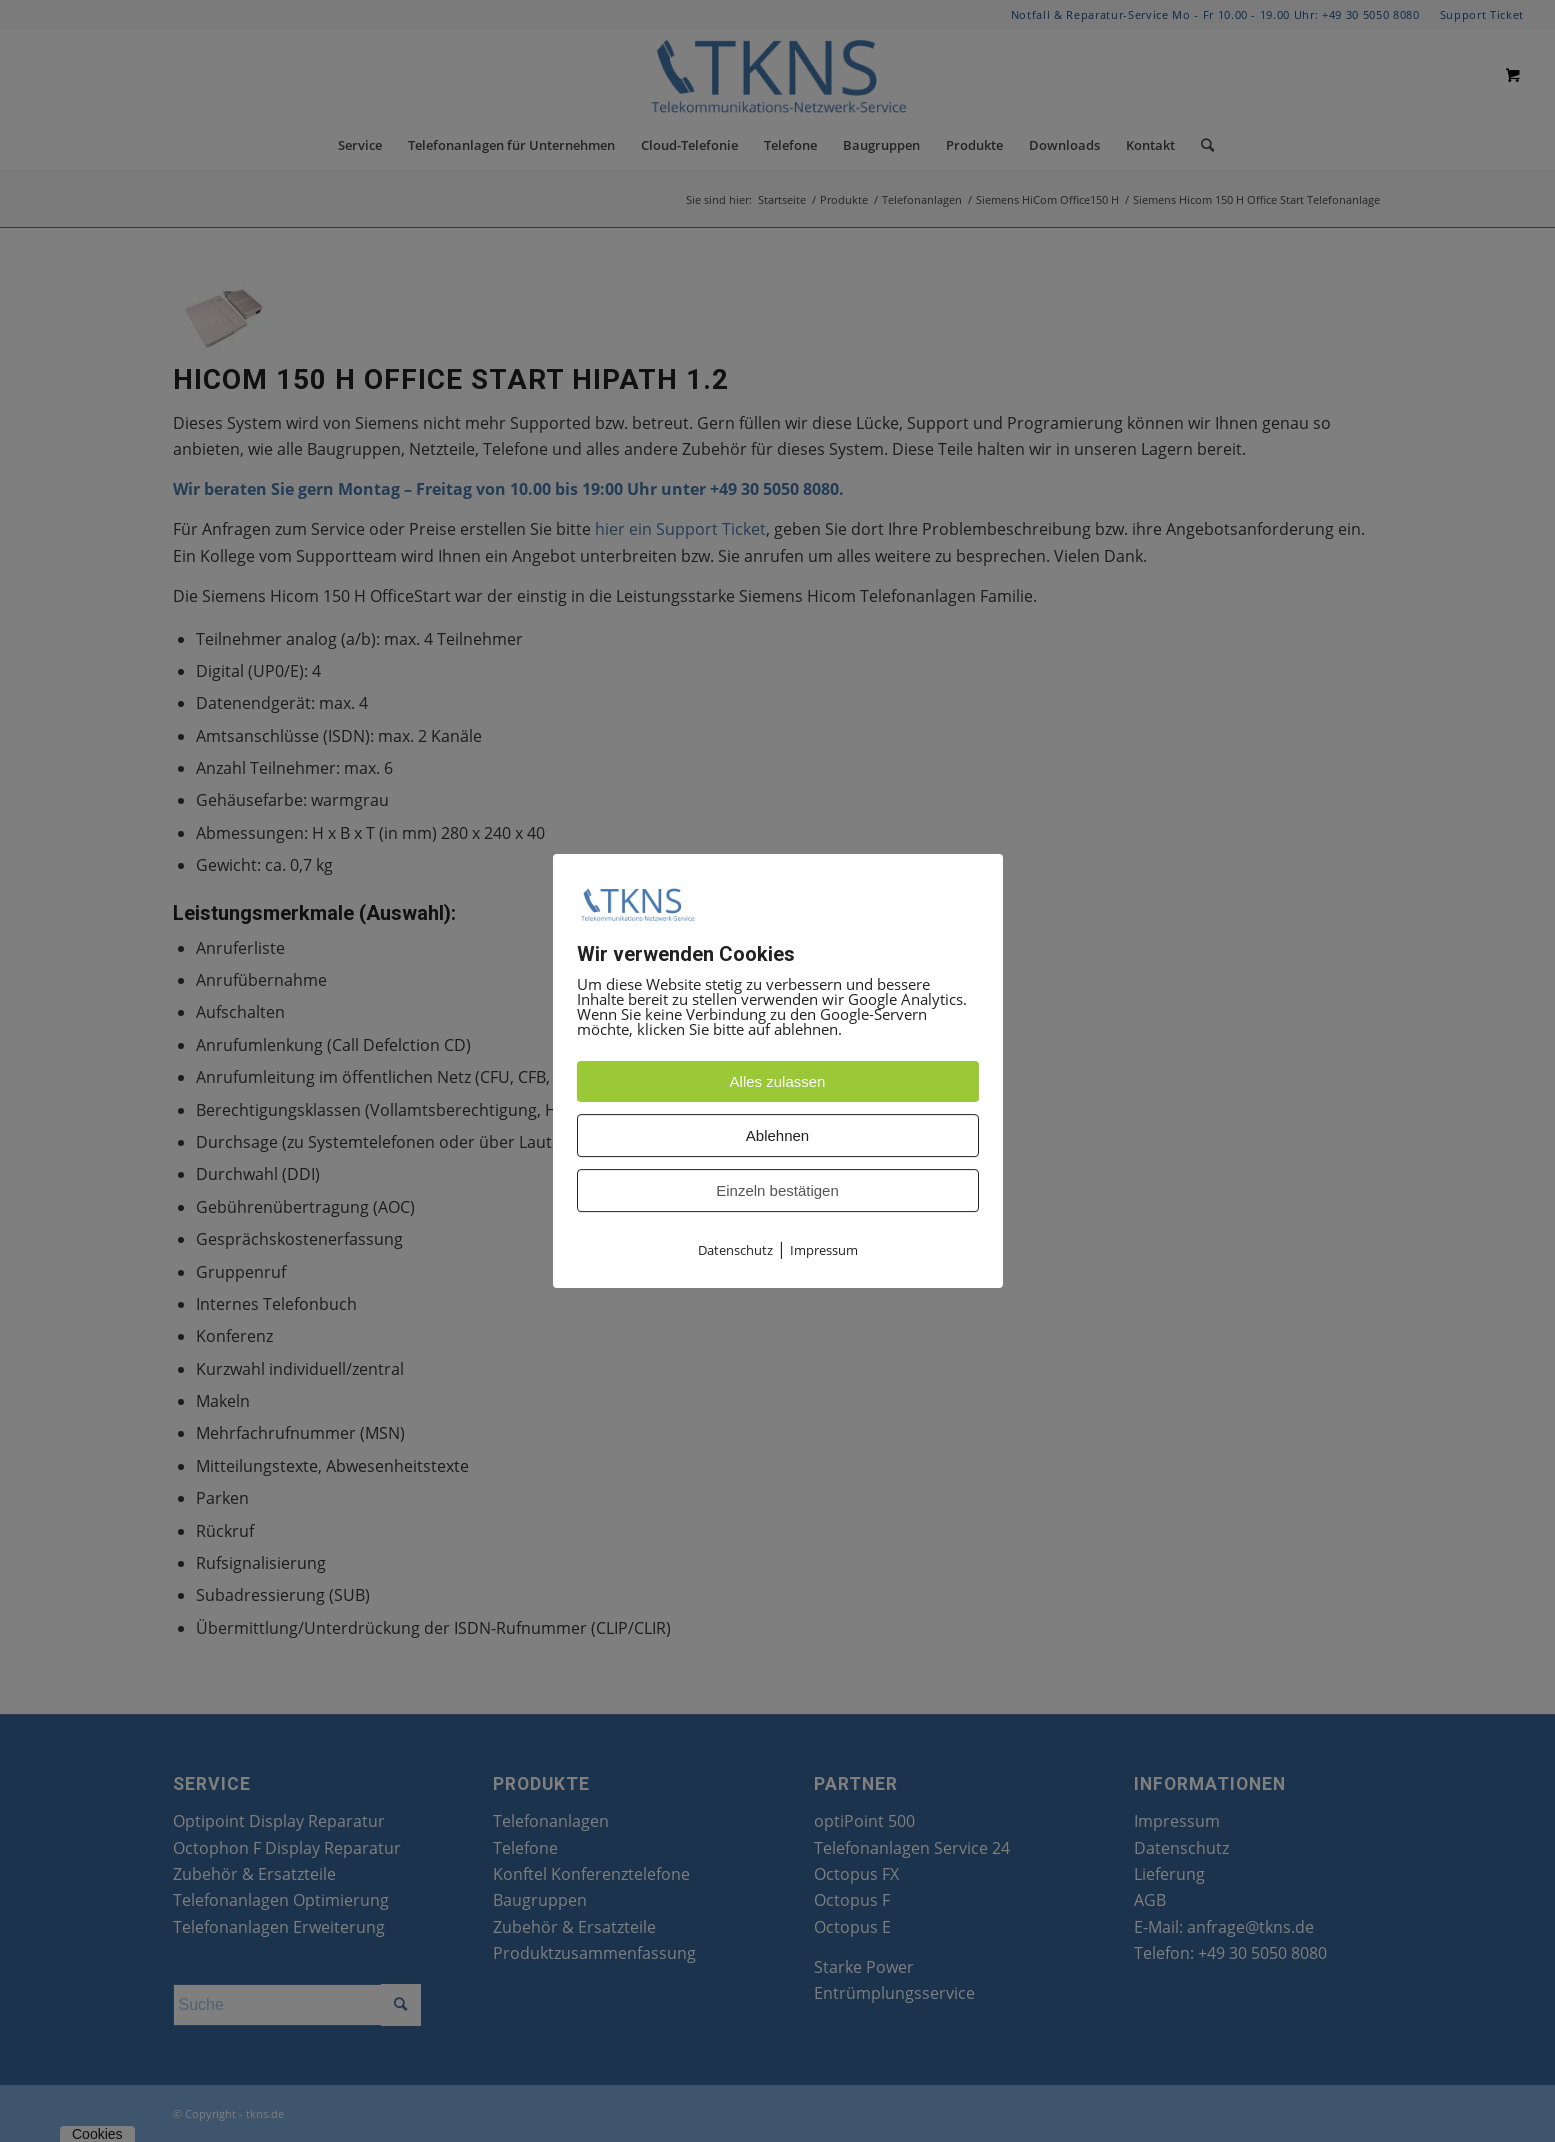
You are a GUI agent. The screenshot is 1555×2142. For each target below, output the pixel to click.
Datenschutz (735, 1251)
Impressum (824, 1251)
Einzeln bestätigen (777, 1191)
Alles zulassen (778, 1082)
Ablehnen (777, 1136)
